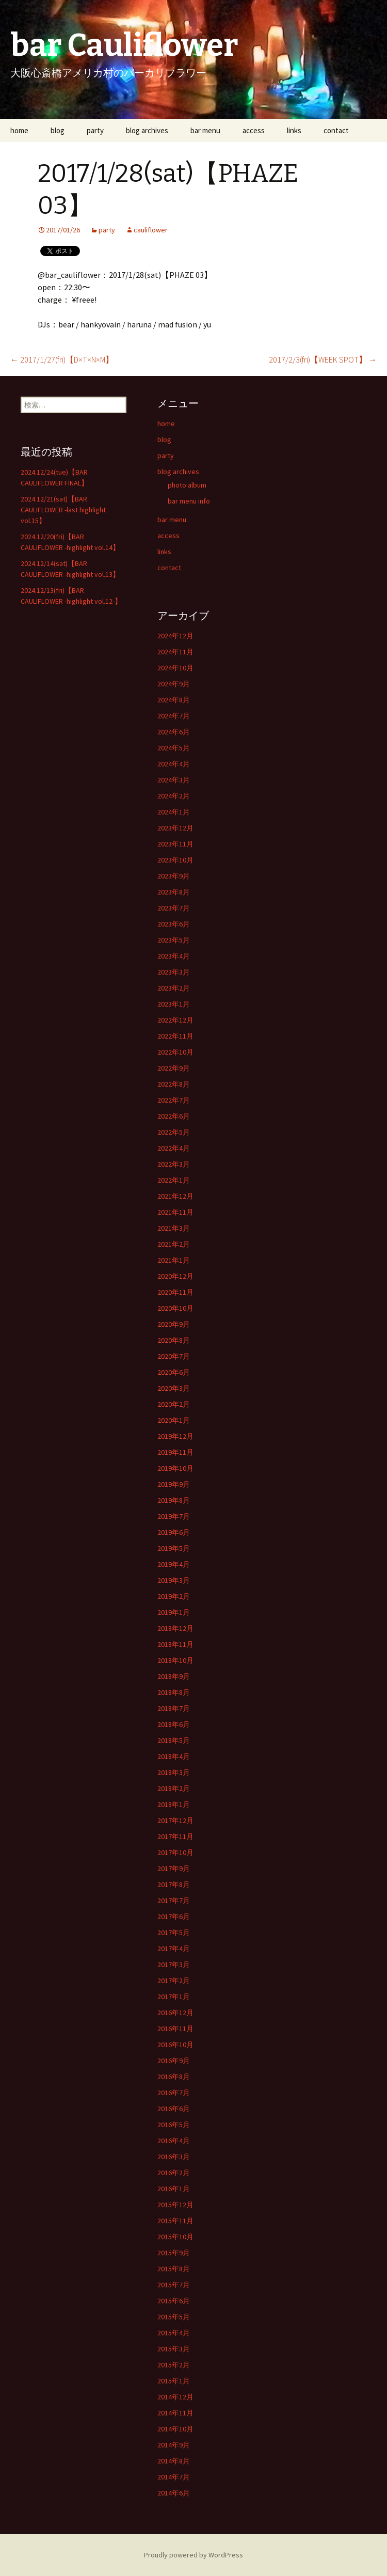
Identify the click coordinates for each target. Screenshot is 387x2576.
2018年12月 (175, 1628)
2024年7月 (173, 715)
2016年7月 (173, 2092)
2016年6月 (173, 2108)
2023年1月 (173, 1004)
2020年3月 (173, 1388)
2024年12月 (175, 635)
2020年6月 (173, 1372)
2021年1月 (173, 1260)
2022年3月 (173, 1164)
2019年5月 (173, 1548)
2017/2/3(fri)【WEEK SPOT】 (323, 359)
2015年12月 (175, 2204)
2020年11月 (175, 1292)
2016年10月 (175, 2044)
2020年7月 (173, 1356)
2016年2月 (173, 2172)
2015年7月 (173, 2284)
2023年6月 (173, 924)
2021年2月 (173, 1244)
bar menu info (189, 501)
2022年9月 (173, 1068)
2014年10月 (175, 2428)
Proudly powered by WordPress (193, 2554)
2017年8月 (173, 1884)
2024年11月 (175, 651)
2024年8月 (173, 699)
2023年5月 (173, 940)
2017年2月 (173, 1980)
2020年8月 (173, 1340)
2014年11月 (175, 2412)
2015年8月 (173, 2268)
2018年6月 (173, 1724)
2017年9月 (173, 1868)
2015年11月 (175, 2220)
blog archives (147, 130)
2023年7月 (173, 908)
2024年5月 (173, 747)
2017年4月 (173, 1948)
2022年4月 (173, 1148)
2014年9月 (173, 2444)
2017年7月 (173, 1900)
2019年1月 (173, 1612)
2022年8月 (173, 1084)
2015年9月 (173, 2252)
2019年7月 (173, 1516)
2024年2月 (173, 795)
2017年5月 (173, 1932)
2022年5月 (173, 1132)
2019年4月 (173, 1564)
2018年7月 (173, 1708)
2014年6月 (173, 2493)
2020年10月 (175, 1308)
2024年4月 (173, 763)
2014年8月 (173, 2460)
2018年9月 (173, 1676)
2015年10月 (175, 2236)
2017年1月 (173, 1996)
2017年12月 (175, 1820)
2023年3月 (173, 972)
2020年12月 (175, 1276)
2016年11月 (175, 2028)
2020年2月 (173, 1404)
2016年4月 (173, 2140)
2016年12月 (175, 2012)
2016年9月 (173, 2060)
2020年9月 (173, 1324)
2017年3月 (173, 1964)
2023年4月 (173, 956)
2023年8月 (173, 892)
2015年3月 (173, 2348)
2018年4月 (173, 1756)
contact (336, 130)
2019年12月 (175, 1436)
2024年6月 (173, 731)
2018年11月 (175, 1644)
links (294, 130)
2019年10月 (175, 1468)
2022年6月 (173, 1116)
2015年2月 (173, 2364)
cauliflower (151, 229)
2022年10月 (175, 1052)
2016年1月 (173, 2188)
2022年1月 (173, 1180)
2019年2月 (173, 1596)
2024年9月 (173, 683)
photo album (187, 485)
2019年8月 (173, 1500)
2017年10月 (175, 1852)
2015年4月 (173, 2332)
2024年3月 (173, 779)
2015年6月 (173, 2300)
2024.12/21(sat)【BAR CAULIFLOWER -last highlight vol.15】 (63, 509)
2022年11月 (175, 1036)
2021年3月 (173, 1228)
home (19, 130)
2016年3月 (173, 2156)
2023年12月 (175, 828)
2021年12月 (175, 1196)
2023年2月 (173, 988)
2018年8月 (173, 1692)
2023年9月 (173, 876)
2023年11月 (175, 844)
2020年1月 (173, 1420)
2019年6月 (173, 1532)
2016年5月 (173, 2124)
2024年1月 (173, 811)
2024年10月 (175, 667)
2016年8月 (173, 2076)
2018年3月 (173, 1772)
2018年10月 (175, 1660)
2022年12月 (175, 1020)
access (254, 130)
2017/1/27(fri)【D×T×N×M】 (62, 359)
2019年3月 (173, 1580)
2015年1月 (173, 2380)
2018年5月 (173, 1740)
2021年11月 (175, 1212)
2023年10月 (175, 860)
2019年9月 (173, 1484)
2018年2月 (173, 1788)
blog (57, 130)
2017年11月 (175, 1836)
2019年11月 (175, 1452)
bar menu (205, 130)
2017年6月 (173, 1916)
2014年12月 (175, 2396)
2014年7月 (173, 2476)
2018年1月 (173, 1804)
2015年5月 (173, 2316)
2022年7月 (173, 1100)
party (95, 130)
